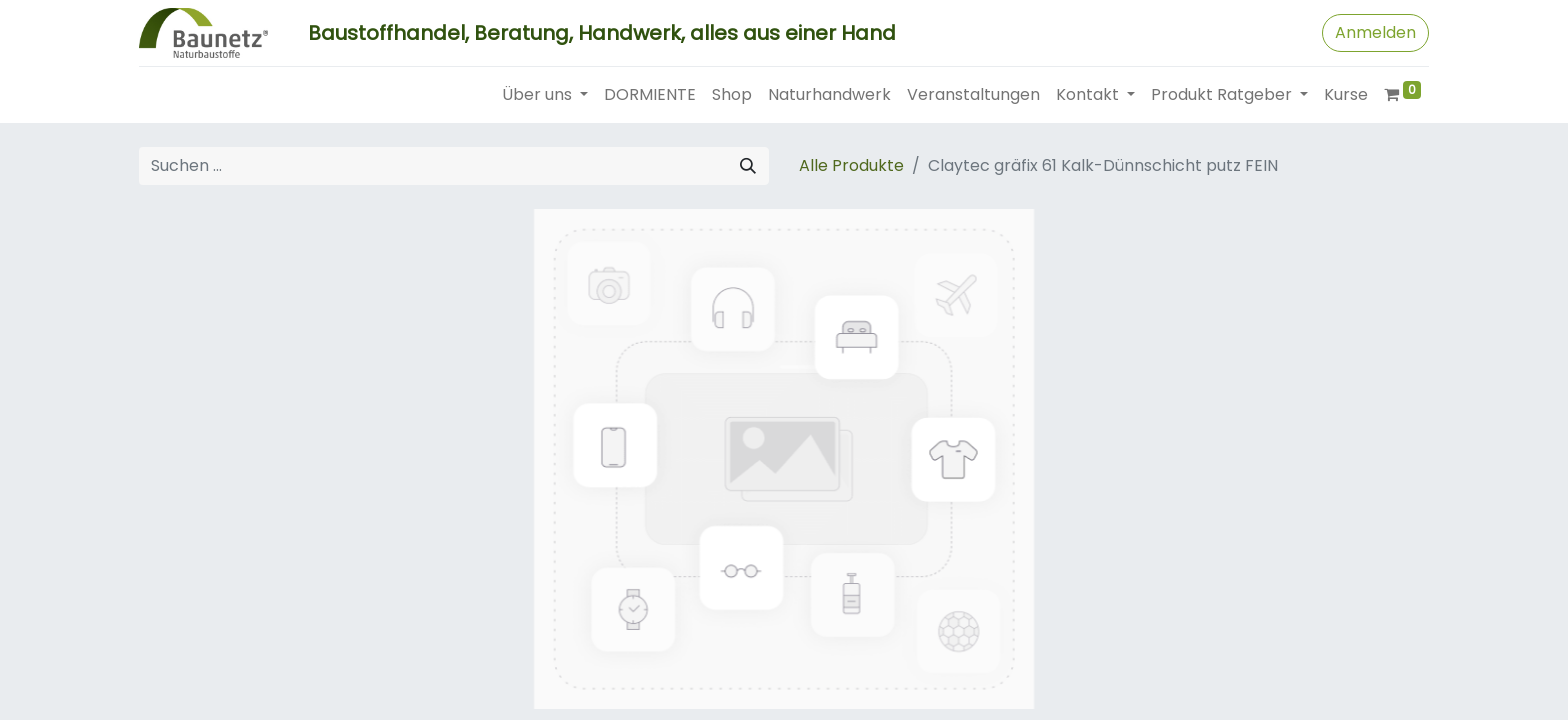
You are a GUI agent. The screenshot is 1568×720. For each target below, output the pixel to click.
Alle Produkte (851, 165)
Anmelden (1375, 32)
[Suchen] (748, 166)
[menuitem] (650, 95)
